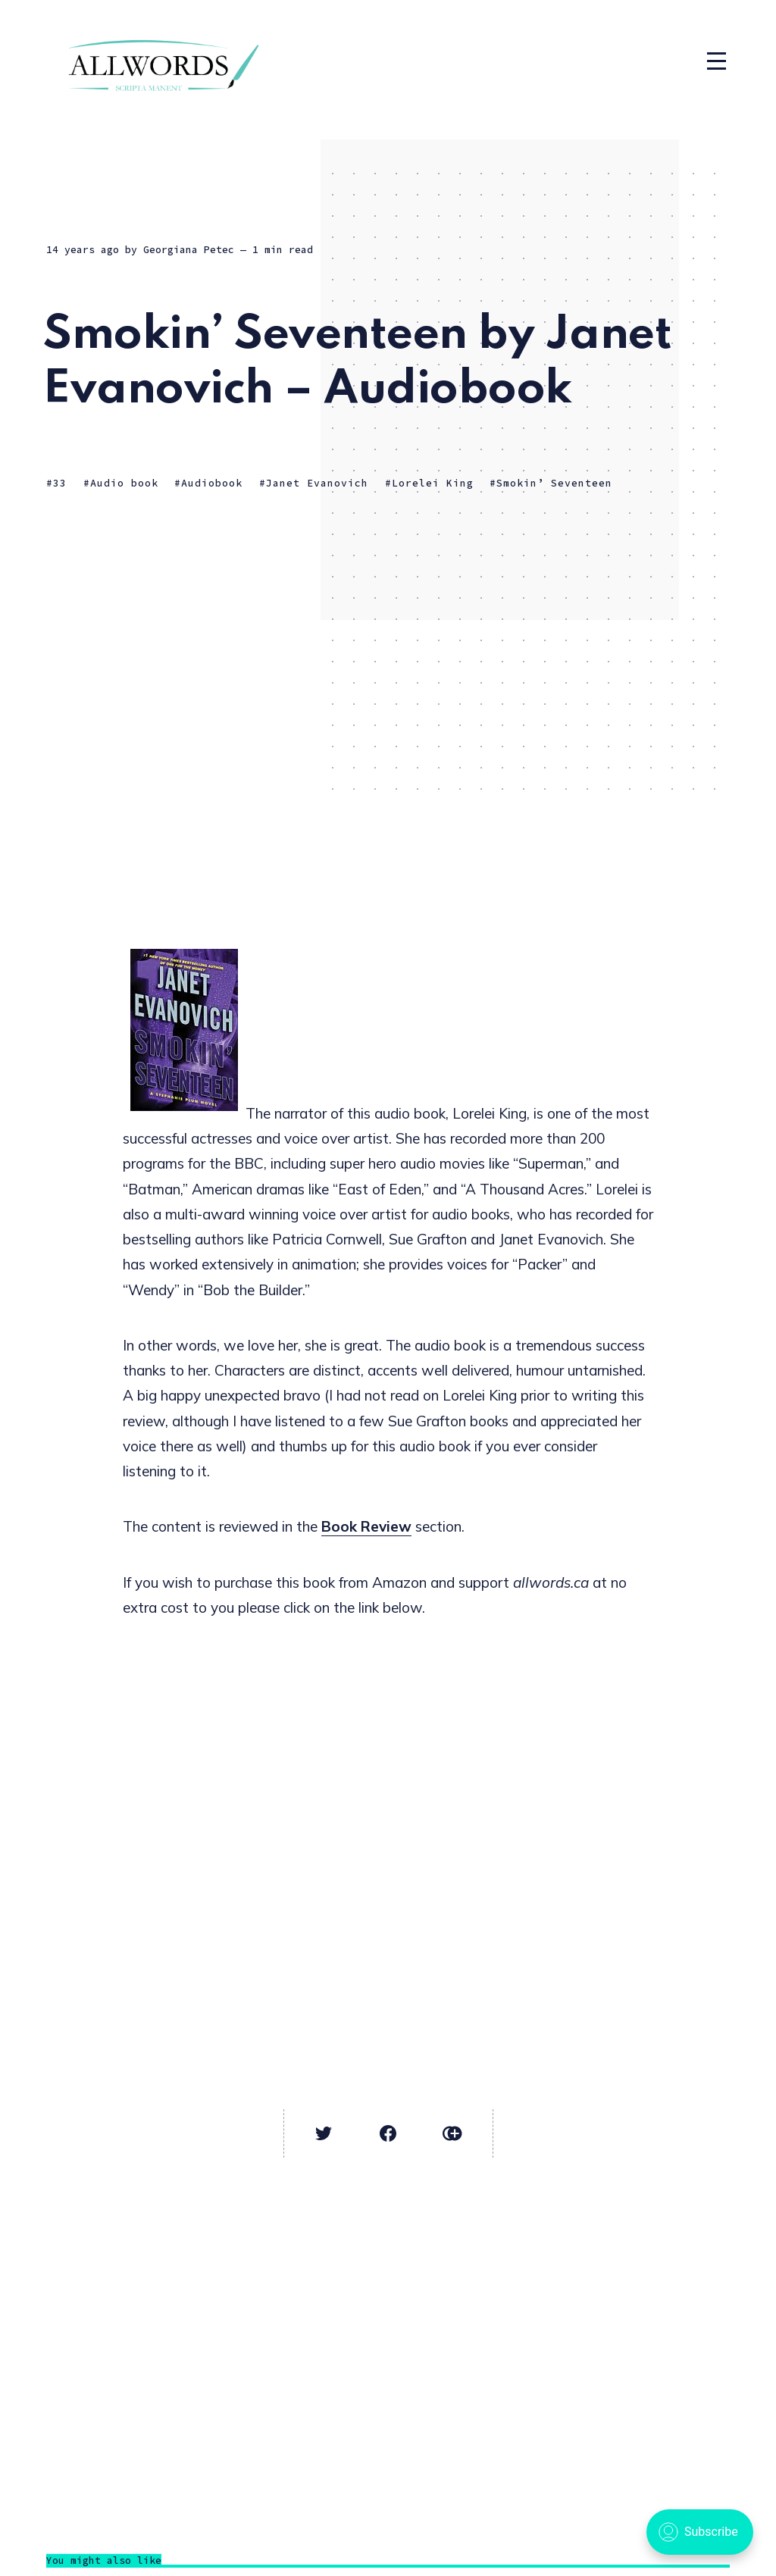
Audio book (124, 483)
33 (60, 483)
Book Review (366, 1526)
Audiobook (211, 483)
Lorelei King (433, 483)
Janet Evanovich (317, 483)
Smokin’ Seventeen (554, 483)
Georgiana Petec (188, 249)
